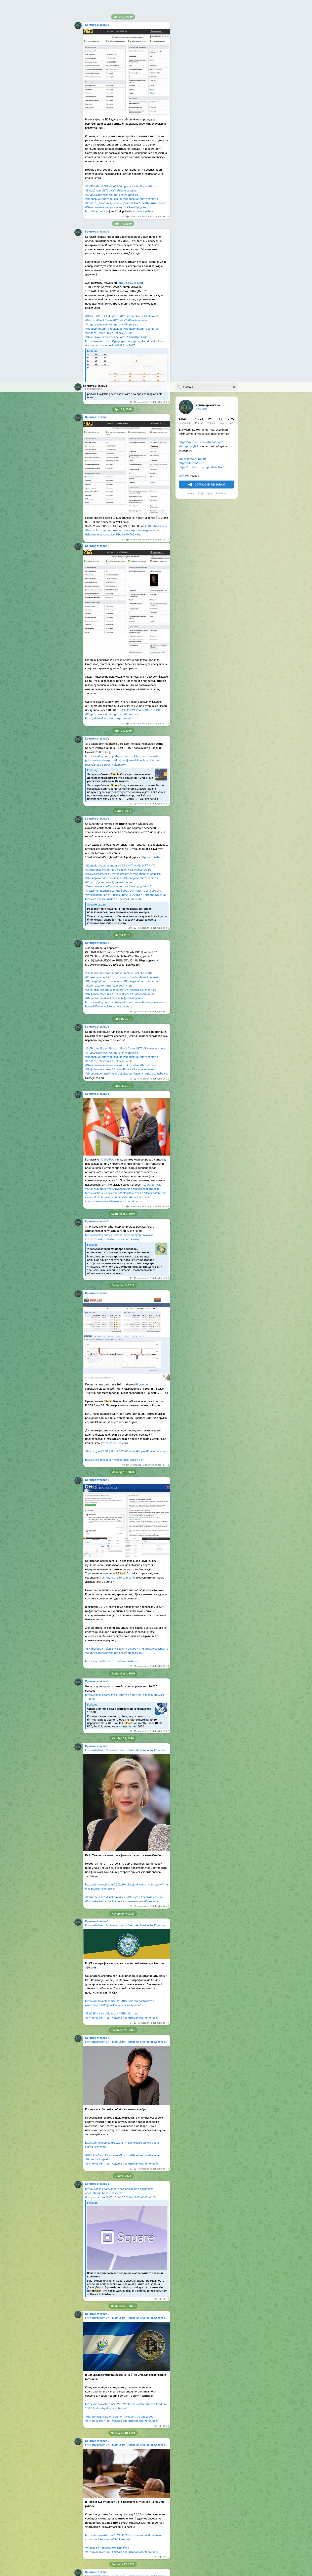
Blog (200, 111)
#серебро (105, 1777)
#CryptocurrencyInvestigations (104, 332)
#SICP (149, 144)
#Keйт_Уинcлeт (95, 1514)
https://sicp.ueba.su (114, 1060)
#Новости (133, 1514)
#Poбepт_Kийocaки (105, 1773)
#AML (137, 483)
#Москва (91, 2165)
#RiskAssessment (96, 491)
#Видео (125, 2538)
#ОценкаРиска (151, 508)
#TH (141, 1266)
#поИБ (146, 504)
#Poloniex (108, 1266)
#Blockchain (140, 806)
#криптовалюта (133, 1519)
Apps (209, 111)
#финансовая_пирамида (101, 2305)
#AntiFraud (109, 487)
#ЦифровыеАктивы (128, 508)
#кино (122, 1514)
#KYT (129, 483)
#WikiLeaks (160, 144)
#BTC (158, 327)
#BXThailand (93, 1266)
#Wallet (116, 2444)
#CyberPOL (107, 777)
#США (123, 1631)
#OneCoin (111, 1514)
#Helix (100, 1631)
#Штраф (132, 1631)
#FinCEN (90, 1631)
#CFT (144, 483)
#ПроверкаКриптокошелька (104, 495)
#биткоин (104, 1519)
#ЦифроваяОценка (153, 512)
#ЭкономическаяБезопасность (105, 504)
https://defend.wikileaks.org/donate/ (108, 336)
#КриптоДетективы (98, 500)
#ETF (114, 2542)
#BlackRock (92, 2542)
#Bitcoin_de (92, 1069)
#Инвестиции (139, 1773)
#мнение (154, 1773)
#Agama (103, 483)
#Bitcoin (90, 148)
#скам (159, 1514)
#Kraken (129, 1069)
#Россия (116, 2165)
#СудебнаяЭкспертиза (100, 508)
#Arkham (136, 2538)
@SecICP (201, 27)
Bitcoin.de (141, 1002)
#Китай (136, 2300)
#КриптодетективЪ (97, 2538)
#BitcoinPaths (151, 2538)
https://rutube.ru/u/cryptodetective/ (201, 85)
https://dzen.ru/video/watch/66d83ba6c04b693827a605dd (122, 2530)
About (190, 111)
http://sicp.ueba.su (152, 475)
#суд (126, 2165)
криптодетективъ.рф (192, 76)
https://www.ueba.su (125, 1279)
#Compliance (93, 487)
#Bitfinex (99, 590)
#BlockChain (135, 487)
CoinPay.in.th (108, 1195)
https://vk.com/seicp (191, 80)
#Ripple (140, 1069)
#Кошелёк (142, 2444)
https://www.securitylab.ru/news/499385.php (113, 516)
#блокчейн (151, 1519)
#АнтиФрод (134, 504)
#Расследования (96, 512)
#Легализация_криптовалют (104, 2034)
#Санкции (156, 2444)
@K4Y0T (184, 93)
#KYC (152, 483)
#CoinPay (132, 1266)
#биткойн (91, 1519)
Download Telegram (206, 102)
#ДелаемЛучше (122, 500)
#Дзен (115, 2538)
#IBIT (122, 2542)
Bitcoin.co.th (127, 1195)
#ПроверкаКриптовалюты (140, 495)
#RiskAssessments (156, 1266)
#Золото (124, 1773)
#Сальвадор (145, 2034)
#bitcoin (117, 1519)
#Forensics (131, 332)
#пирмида (147, 1514)
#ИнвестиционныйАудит (124, 512)
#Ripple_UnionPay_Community (104, 2300)
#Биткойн (128, 2444)
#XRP (127, 2300)
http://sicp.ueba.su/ (156, 691)
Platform (221, 111)
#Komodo (91, 483)
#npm (113, 483)
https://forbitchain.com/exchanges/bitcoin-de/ (114, 1077)
